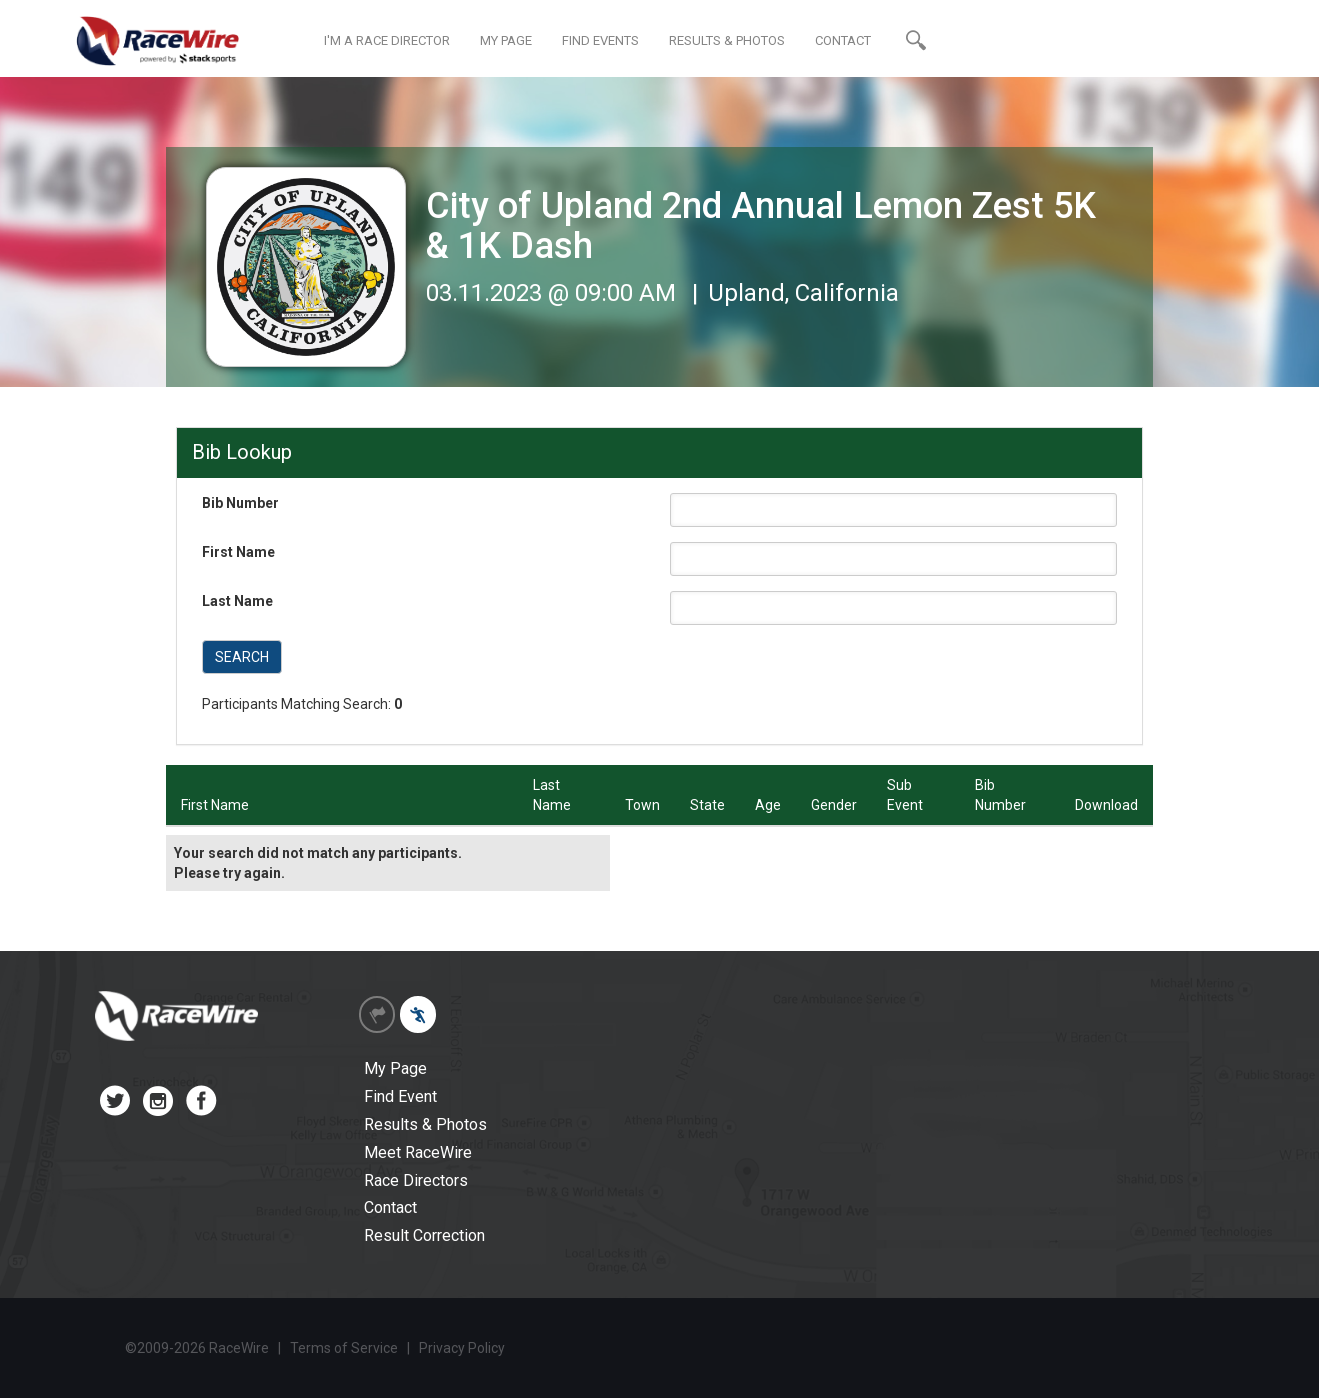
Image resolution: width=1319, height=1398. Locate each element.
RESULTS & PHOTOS (727, 40)
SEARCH (242, 657)
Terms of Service (344, 1348)
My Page (395, 1068)
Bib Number (240, 503)
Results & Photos (425, 1124)
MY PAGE (506, 40)
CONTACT (843, 40)
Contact (390, 1207)
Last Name (237, 601)
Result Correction (424, 1235)
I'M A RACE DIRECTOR (387, 40)
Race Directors (416, 1180)
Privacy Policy (462, 1348)
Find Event (400, 1096)
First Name (238, 552)
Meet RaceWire (418, 1152)
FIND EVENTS (600, 40)
